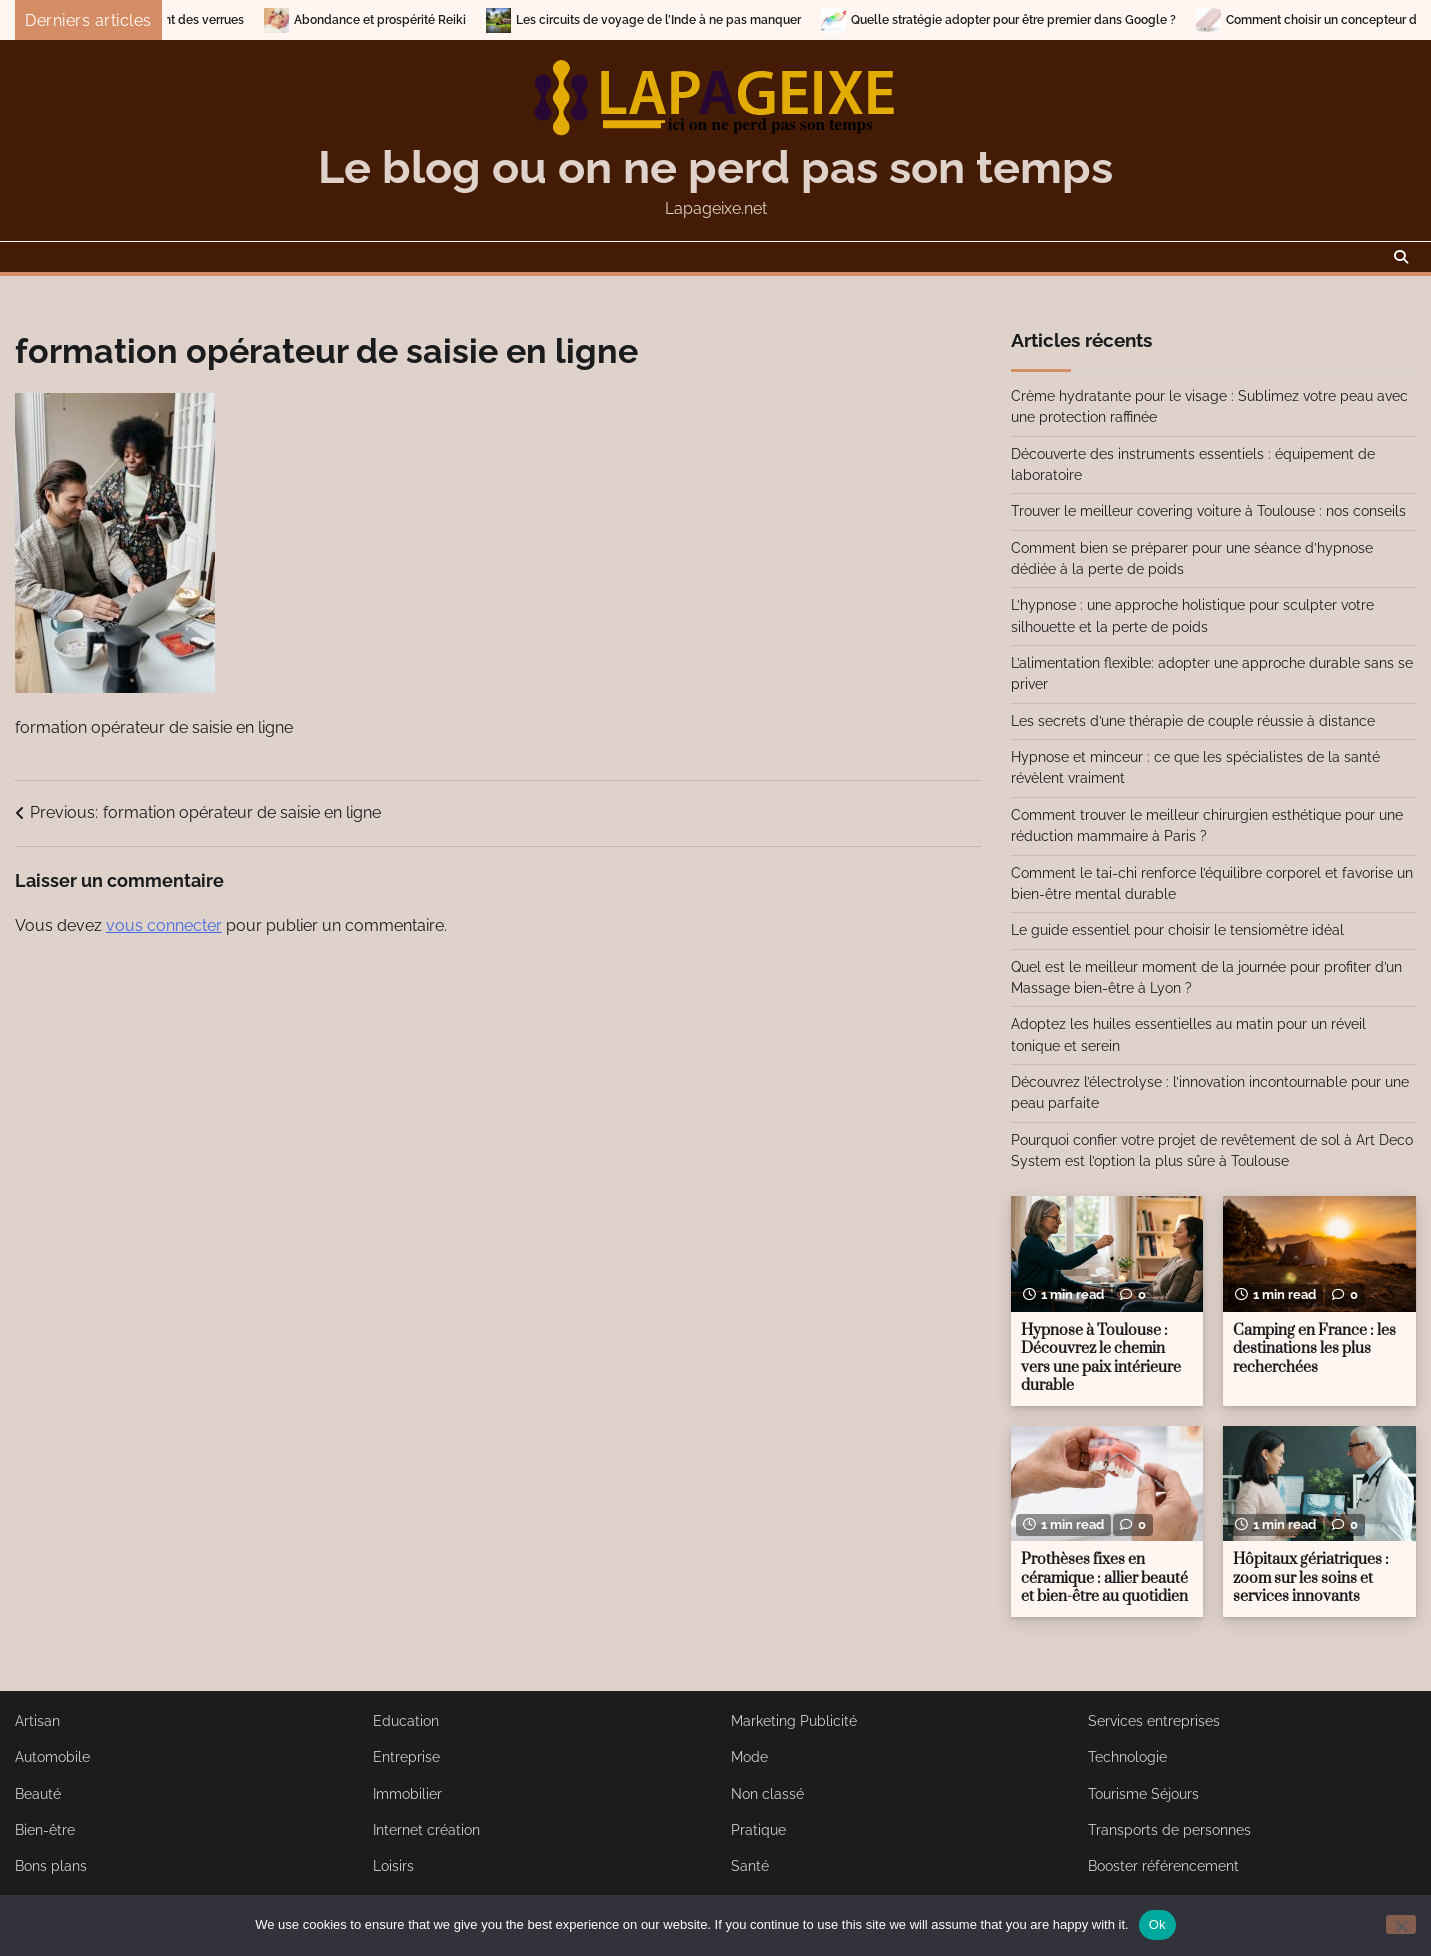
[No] (1401, 1924)
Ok (1157, 1924)
